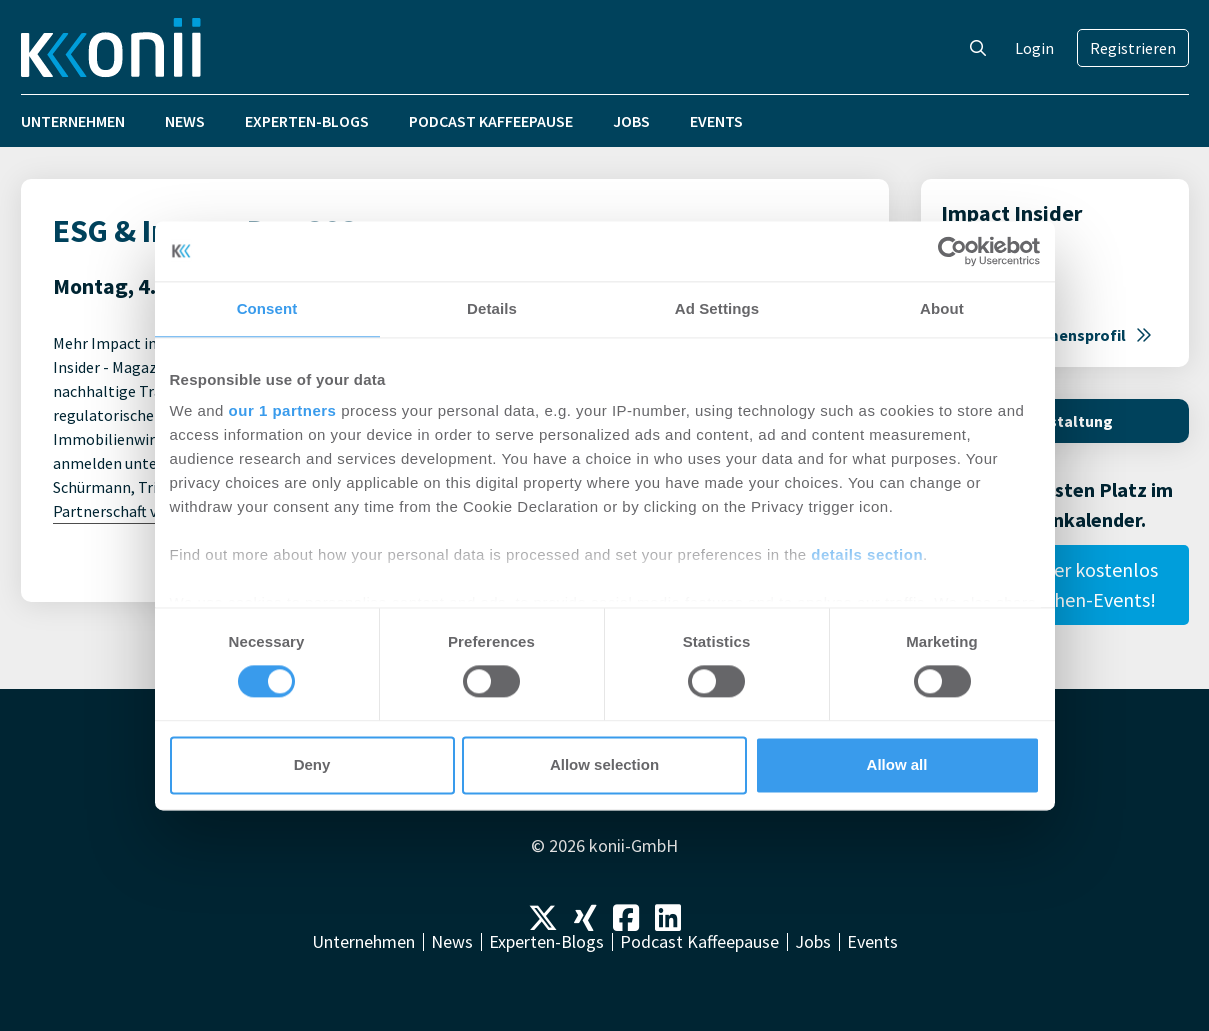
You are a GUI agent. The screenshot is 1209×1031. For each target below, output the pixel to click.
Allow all (897, 764)
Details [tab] (492, 308)
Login (1034, 48)
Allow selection (604, 764)
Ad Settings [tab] (717, 308)
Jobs (631, 121)
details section (867, 554)
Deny (312, 764)
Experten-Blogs (307, 121)
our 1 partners (283, 410)
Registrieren (1133, 48)
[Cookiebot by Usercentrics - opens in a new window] (952, 251)
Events (716, 121)
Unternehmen (73, 121)
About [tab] (942, 308)
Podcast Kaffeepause (491, 121)
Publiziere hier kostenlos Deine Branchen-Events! (1054, 584)
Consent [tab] (267, 308)
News (185, 121)
